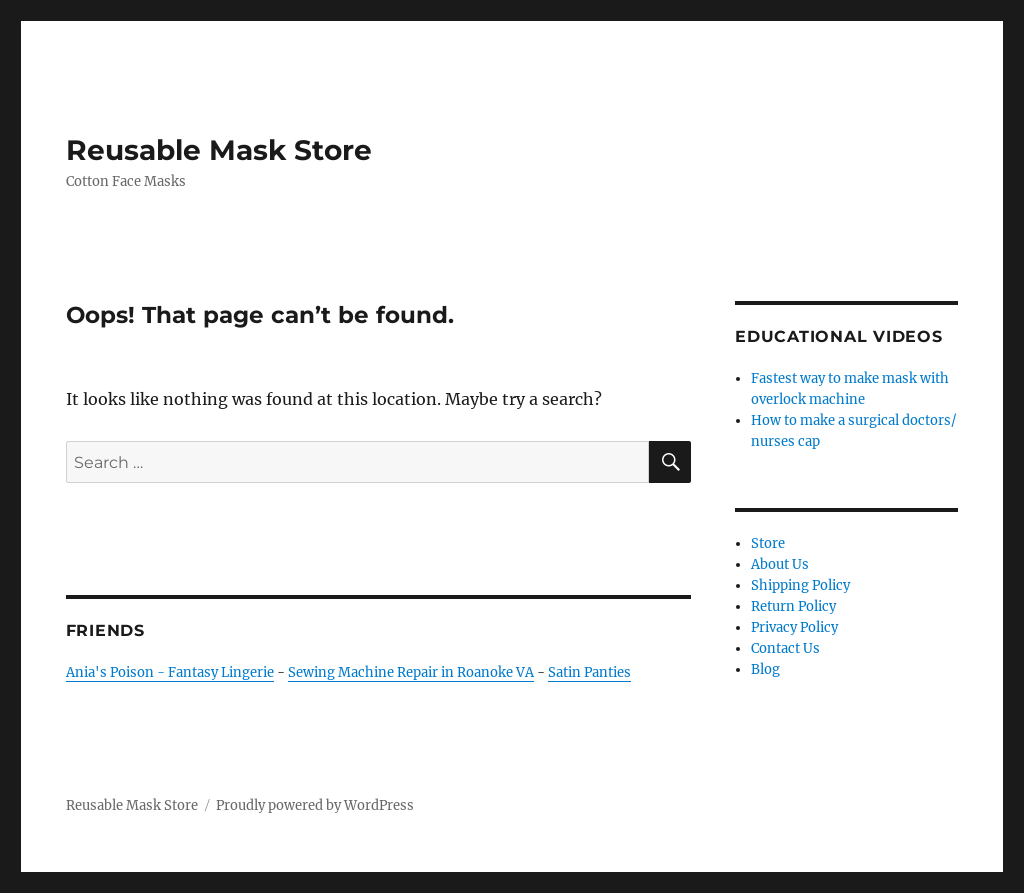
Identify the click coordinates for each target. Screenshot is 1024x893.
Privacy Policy (794, 627)
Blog (765, 669)
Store (768, 543)
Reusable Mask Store (219, 150)
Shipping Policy (800, 585)
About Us (780, 564)
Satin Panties (589, 672)
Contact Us (785, 648)
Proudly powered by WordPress (315, 805)
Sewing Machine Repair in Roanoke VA (411, 672)
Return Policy (793, 606)
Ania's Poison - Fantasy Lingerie (170, 672)
